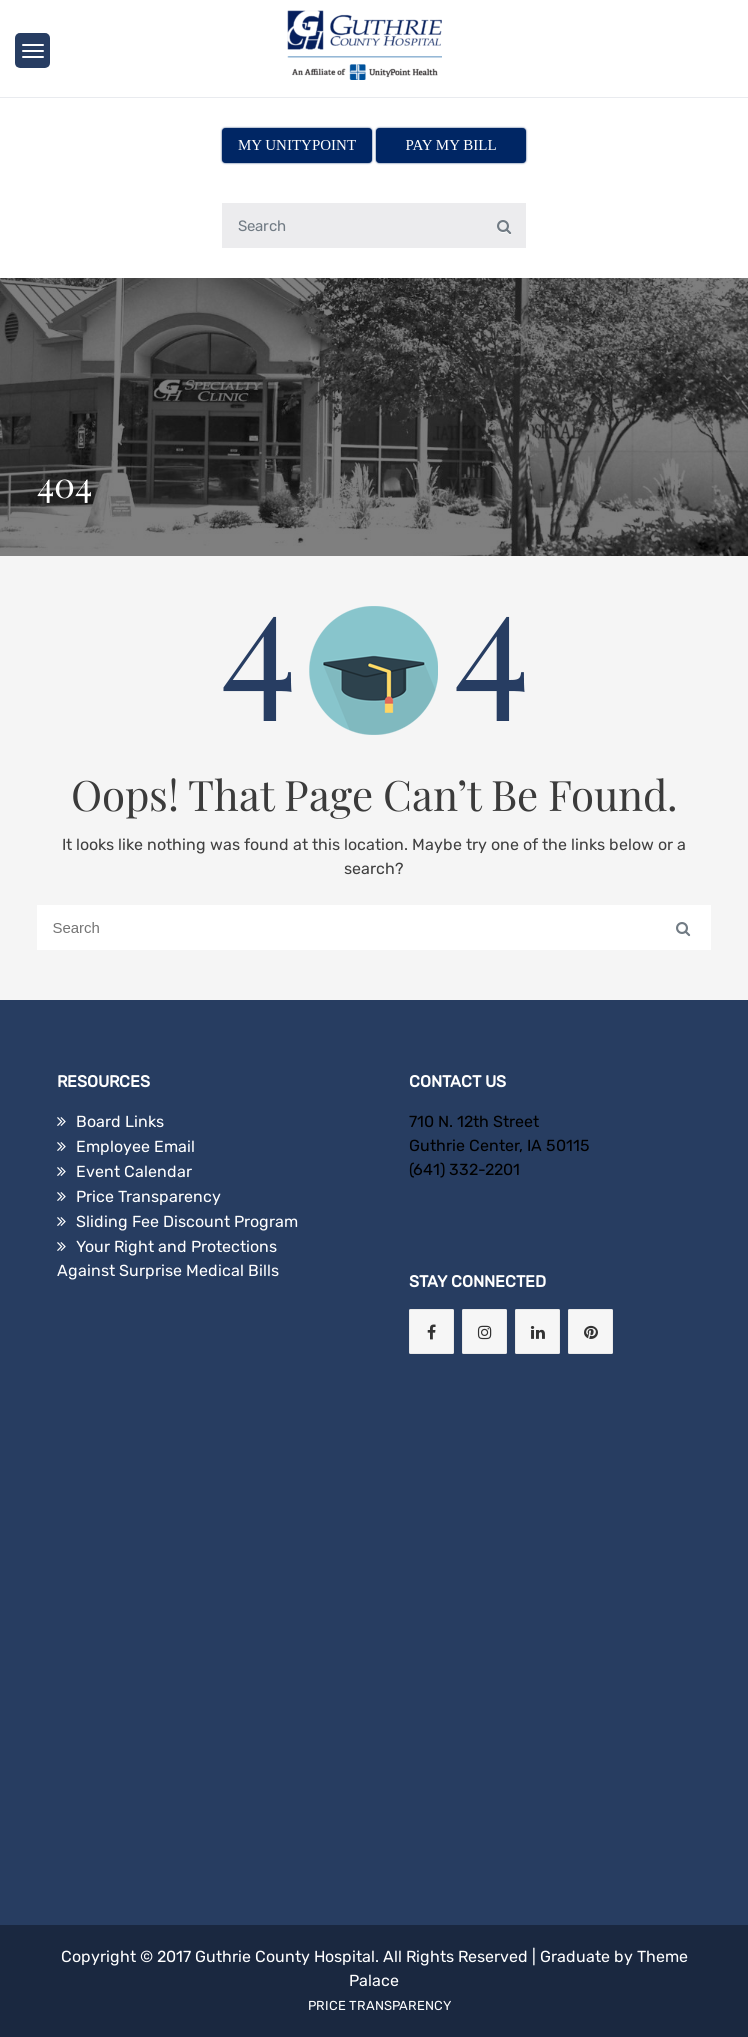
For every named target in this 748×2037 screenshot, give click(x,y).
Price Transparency (148, 1196)
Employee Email (135, 1146)
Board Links (120, 1121)
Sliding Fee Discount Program (187, 1221)
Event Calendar (134, 1171)
